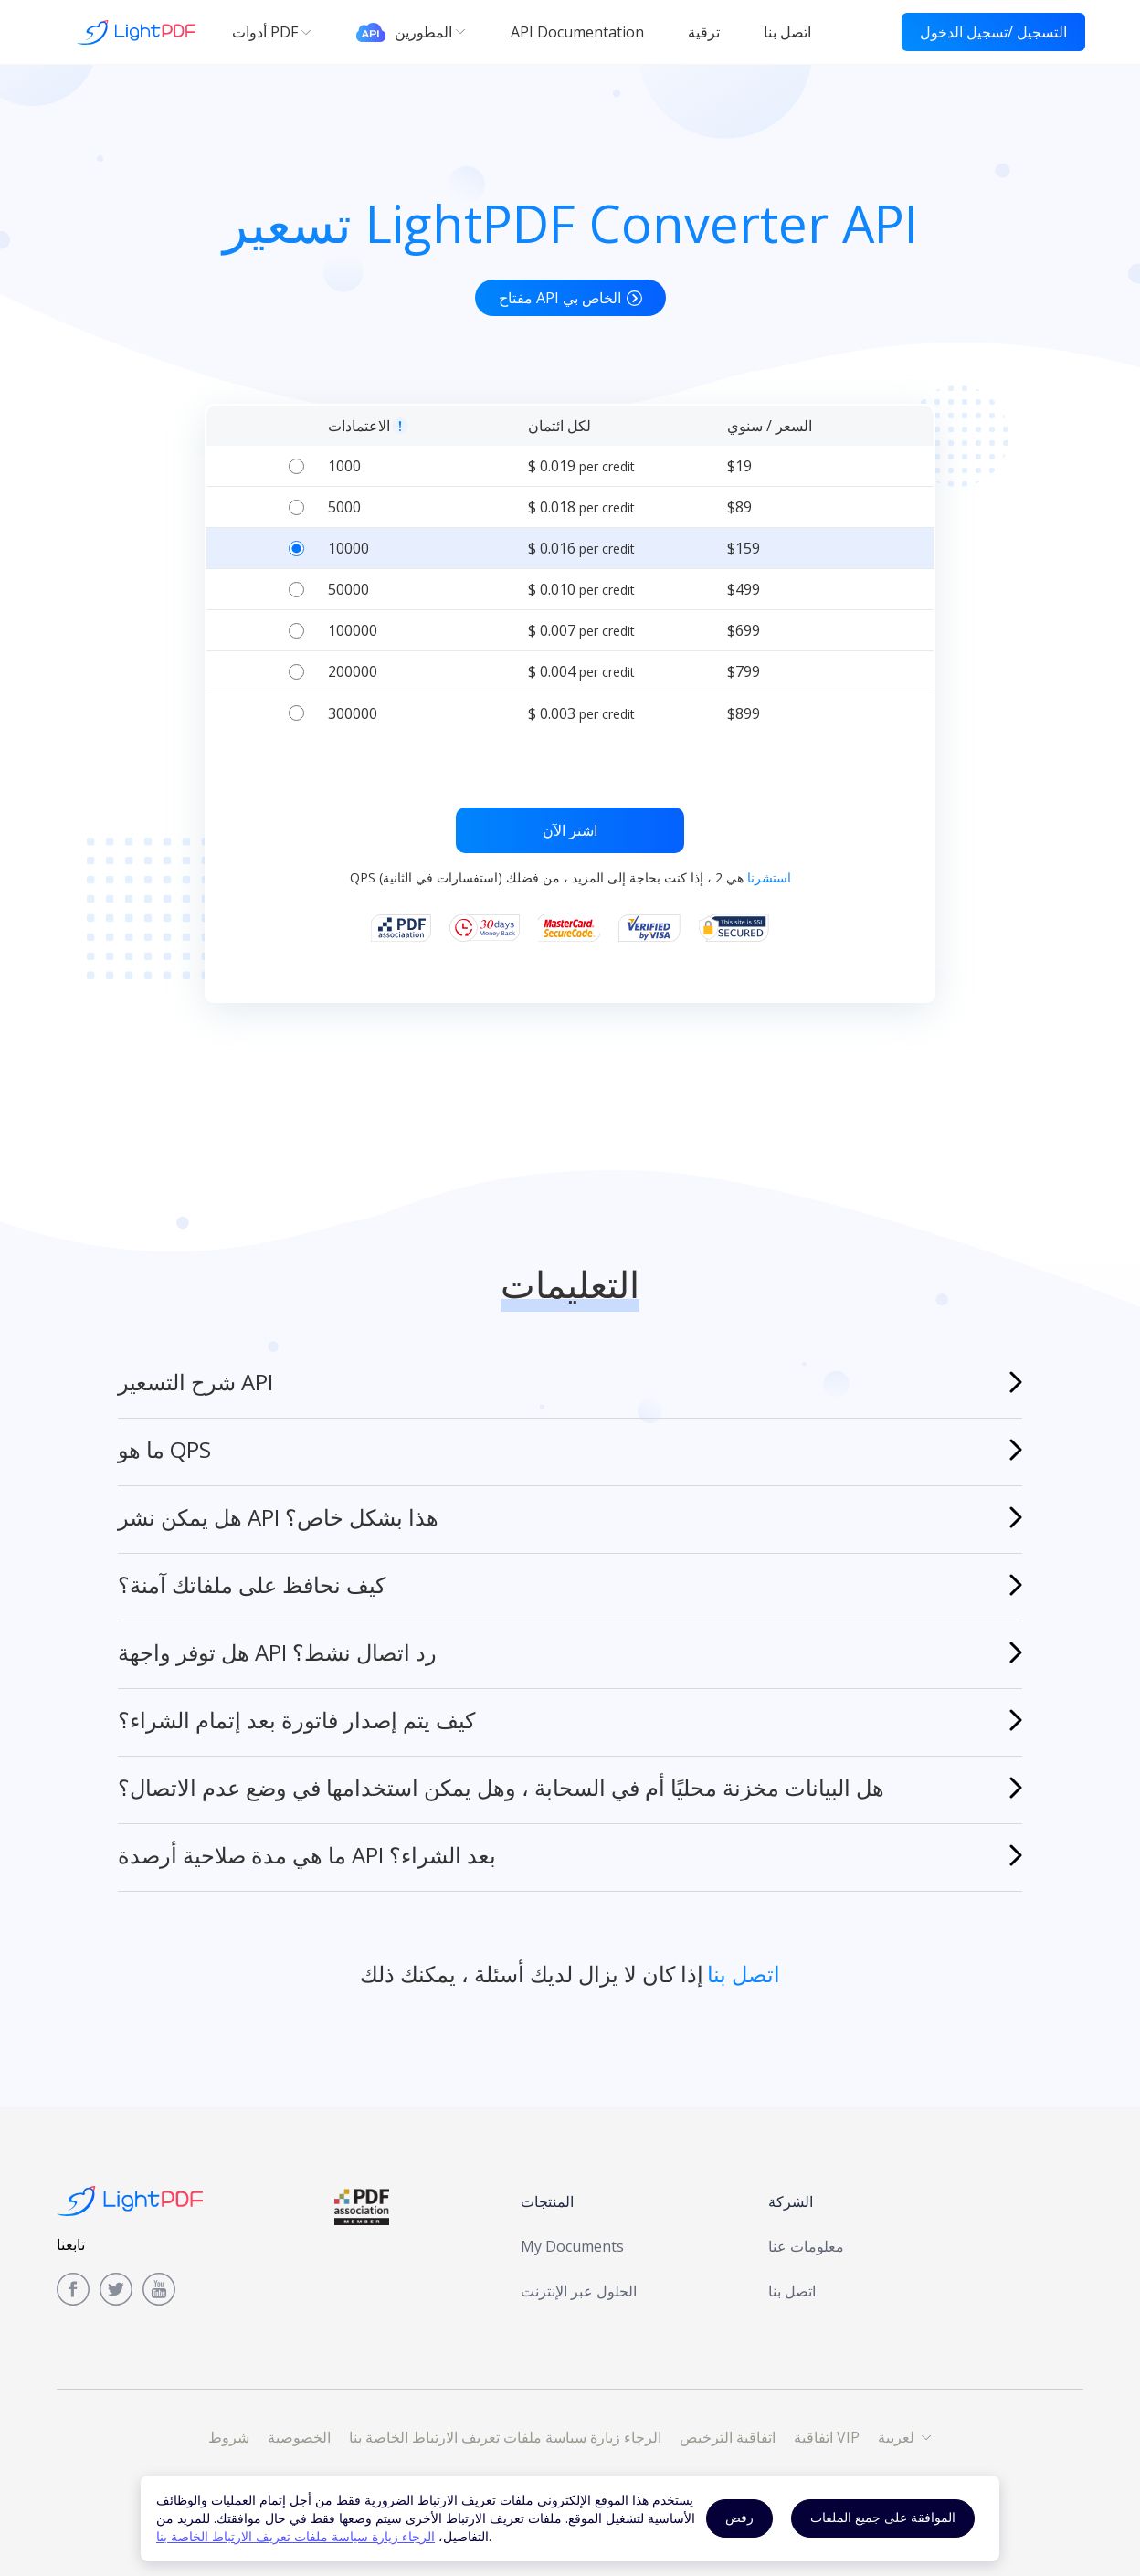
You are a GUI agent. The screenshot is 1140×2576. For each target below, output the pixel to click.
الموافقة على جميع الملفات (882, 2517)
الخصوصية (299, 2437)
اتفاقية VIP (827, 2437)
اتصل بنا (792, 2291)
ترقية (704, 32)
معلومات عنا (806, 2246)
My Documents (572, 2246)
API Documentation (577, 32)
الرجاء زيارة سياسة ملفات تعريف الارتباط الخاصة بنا (295, 2536)
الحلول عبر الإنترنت (579, 2291)
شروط (228, 2437)
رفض (739, 2517)
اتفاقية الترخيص (728, 2437)
